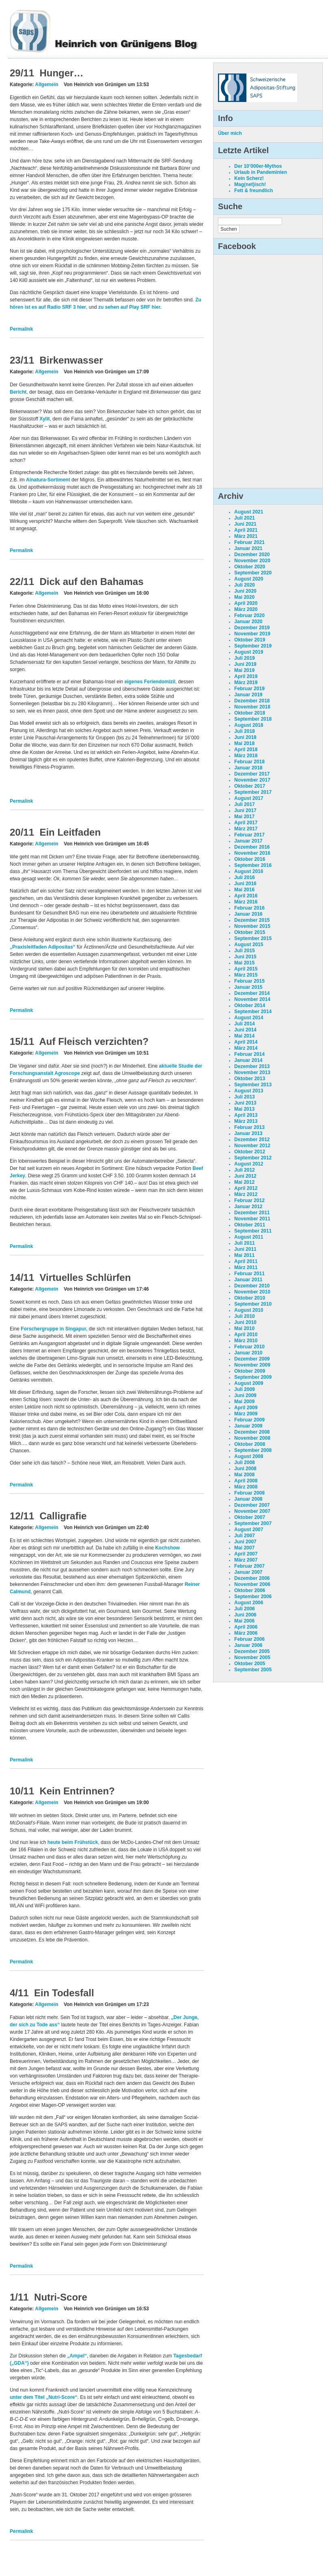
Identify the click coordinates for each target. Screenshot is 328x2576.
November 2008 (252, 1438)
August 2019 (248, 652)
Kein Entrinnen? (76, 1790)
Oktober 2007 (249, 1517)
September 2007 (253, 1523)
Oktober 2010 (249, 1298)
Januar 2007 (248, 1572)
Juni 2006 (245, 1615)
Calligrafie (62, 1515)
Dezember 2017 (252, 774)
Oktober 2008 (249, 1444)
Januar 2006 (248, 1645)
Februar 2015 (249, 981)
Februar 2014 (249, 1054)
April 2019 (245, 676)
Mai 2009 (244, 1401)
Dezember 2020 (252, 554)
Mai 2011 (244, 1255)
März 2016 (245, 902)
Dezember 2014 (252, 993)
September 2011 (253, 1231)
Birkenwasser (71, 360)
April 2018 (245, 749)
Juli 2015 (244, 950)
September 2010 (253, 1304)
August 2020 (248, 579)
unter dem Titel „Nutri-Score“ (43, 2397)
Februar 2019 (249, 688)
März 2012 (245, 1194)
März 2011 (245, 1267)
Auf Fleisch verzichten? (94, 1041)
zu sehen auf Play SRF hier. (130, 307)
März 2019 (245, 682)
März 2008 (245, 1487)
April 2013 (245, 1115)
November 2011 (252, 1219)
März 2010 (245, 1340)
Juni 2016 (245, 883)
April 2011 (245, 1261)
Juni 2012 (245, 1176)
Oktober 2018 (249, 713)
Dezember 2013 (252, 1066)
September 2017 (253, 792)
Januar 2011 (248, 1280)
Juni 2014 (245, 1030)
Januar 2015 (248, 987)
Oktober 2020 (249, 567)
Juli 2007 (244, 1535)
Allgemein (46, 84)
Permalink (21, 329)
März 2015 (245, 975)
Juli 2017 (244, 804)
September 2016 (253, 865)
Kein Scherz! (249, 178)
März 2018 (245, 755)
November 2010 (252, 1292)
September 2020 (253, 573)
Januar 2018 (248, 768)
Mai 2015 (244, 963)
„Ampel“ (77, 2356)
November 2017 (252, 780)
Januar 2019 (248, 695)
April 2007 (245, 1554)
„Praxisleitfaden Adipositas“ (43, 947)
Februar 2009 (249, 1420)
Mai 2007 (244, 1548)
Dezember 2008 (252, 1432)
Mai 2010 (244, 1328)
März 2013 (245, 1121)
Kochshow (167, 1548)
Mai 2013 (244, 1109)
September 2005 (253, 1670)
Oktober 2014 (249, 1005)
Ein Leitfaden (70, 832)
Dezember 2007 (252, 1505)
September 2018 (253, 719)
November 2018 (252, 707)
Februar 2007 (249, 1566)
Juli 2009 (244, 1389)
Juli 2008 (244, 1462)
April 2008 (245, 1481)
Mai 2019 (244, 670)
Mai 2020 (244, 597)
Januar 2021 (248, 548)
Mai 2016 (244, 890)
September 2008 (253, 1450)
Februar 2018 (249, 762)
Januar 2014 (248, 1060)
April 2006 (245, 1627)
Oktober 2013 (249, 1078)
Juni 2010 (245, 1322)
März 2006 (245, 1633)
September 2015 (253, 938)
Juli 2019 (244, 658)
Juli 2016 (244, 877)
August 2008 (248, 1456)
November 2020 (252, 560)
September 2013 (253, 1085)
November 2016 (252, 853)
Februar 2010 (249, 1347)
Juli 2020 (244, 585)
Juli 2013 (244, 1097)
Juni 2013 (245, 1103)
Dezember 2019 (252, 627)
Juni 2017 (245, 810)
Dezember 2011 (252, 1212)
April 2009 (245, 1407)
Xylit (44, 419)
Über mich (230, 133)
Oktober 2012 (249, 1152)
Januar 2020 (248, 621)
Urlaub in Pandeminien (260, 172)
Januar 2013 (248, 1133)
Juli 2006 (244, 1609)
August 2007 (248, 1529)
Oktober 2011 (249, 1225)
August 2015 (248, 944)
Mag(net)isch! (250, 184)
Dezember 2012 (252, 1139)
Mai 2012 (244, 1182)
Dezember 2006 (252, 1578)
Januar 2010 (248, 1353)
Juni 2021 (245, 524)
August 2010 (248, 1310)
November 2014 (252, 999)
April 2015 (245, 969)
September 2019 (253, 646)
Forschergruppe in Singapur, (54, 1329)
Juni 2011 (245, 1249)
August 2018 (248, 725)
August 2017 (248, 798)
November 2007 (252, 1511)
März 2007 (245, 1560)
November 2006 (252, 1584)
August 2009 (248, 1383)
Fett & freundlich (253, 190)
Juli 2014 (244, 1024)
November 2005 (252, 1657)
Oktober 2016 (249, 859)
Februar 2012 (249, 1200)
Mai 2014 (244, 1036)
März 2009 (245, 1414)
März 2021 (245, 536)
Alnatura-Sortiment (48, 480)
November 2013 (252, 1072)
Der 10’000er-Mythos (258, 166)
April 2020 (245, 603)
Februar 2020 (249, 615)
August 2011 (248, 1237)
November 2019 (252, 634)
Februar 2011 (249, 1273)
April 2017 (245, 822)
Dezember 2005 (252, 1651)
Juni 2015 (245, 957)
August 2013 (248, 1091)
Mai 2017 (244, 816)
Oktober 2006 (249, 1590)
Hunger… (61, 72)
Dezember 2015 (252, 920)
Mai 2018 (244, 743)
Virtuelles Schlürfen (85, 1277)
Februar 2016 (249, 908)
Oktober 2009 (249, 1371)
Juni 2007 (245, 1542)
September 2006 (253, 1596)
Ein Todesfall (64, 1992)
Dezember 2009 (252, 1359)
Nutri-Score (60, 2297)
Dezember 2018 (252, 701)
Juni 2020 (245, 591)
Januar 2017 (248, 841)
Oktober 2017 (249, 786)
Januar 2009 (248, 1426)
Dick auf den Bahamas (91, 581)
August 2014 (248, 1017)
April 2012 (245, 1188)
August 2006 (248, 1602)
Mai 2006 (244, 1621)
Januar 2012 (248, 1206)
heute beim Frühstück (72, 1842)
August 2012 (248, 1164)
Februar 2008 (249, 1493)
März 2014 (245, 1048)
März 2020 (245, 609)
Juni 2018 (245, 737)
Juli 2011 (244, 1243)
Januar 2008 (248, 1499)
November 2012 (252, 1145)
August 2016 (248, 871)
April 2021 (245, 530)
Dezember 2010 (252, 1286)
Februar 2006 (249, 1639)
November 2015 (252, 926)
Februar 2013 (249, 1127)
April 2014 (245, 1042)
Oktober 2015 (249, 932)
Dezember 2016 (252, 847)
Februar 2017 (249, 835)
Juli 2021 (244, 518)
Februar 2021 (249, 542)
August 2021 (248, 512)
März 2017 (245, 829)
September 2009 (253, 1377)
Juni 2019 (245, 664)
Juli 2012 (244, 1170)
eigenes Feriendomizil (150, 682)
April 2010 (245, 1334)
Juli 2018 (244, 731)
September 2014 (253, 1011)
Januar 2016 (248, 914)
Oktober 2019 (249, 640)
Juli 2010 (244, 1316)
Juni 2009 (245, 1395)
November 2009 (252, 1365)
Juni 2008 (245, 1468)
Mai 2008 (244, 1475)
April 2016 (245, 896)
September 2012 (253, 1158)
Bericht (18, 392)
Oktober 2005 (249, 1663)
